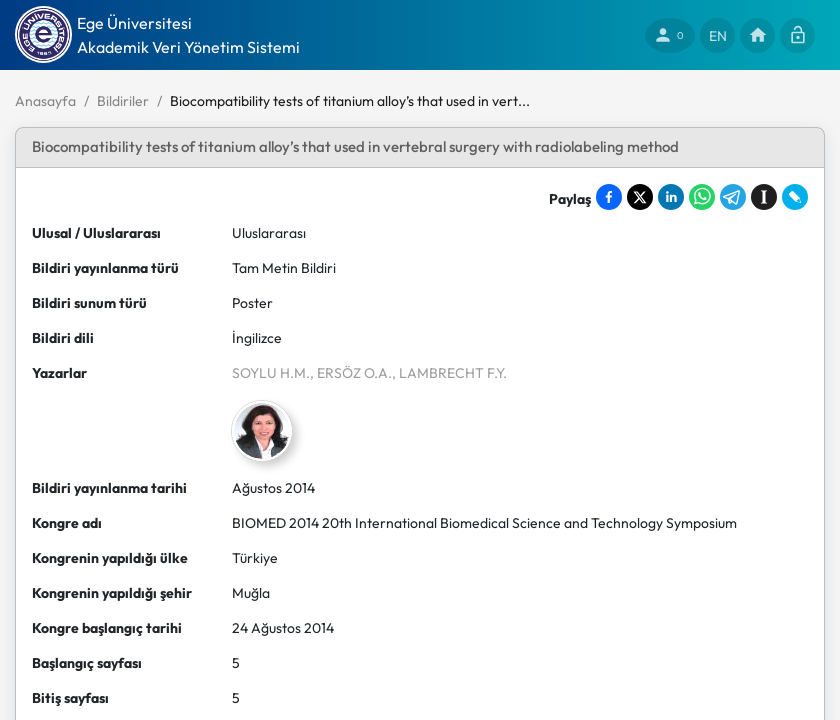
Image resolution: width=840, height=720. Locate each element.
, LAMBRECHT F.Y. (449, 373)
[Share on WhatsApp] (702, 197)
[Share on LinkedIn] (671, 197)
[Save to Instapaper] (764, 197)
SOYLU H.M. (271, 373)
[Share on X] (640, 197)
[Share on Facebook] (609, 197)
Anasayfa (45, 101)
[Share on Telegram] (733, 197)
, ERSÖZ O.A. (351, 373)
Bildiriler (123, 101)
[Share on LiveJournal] (795, 197)
